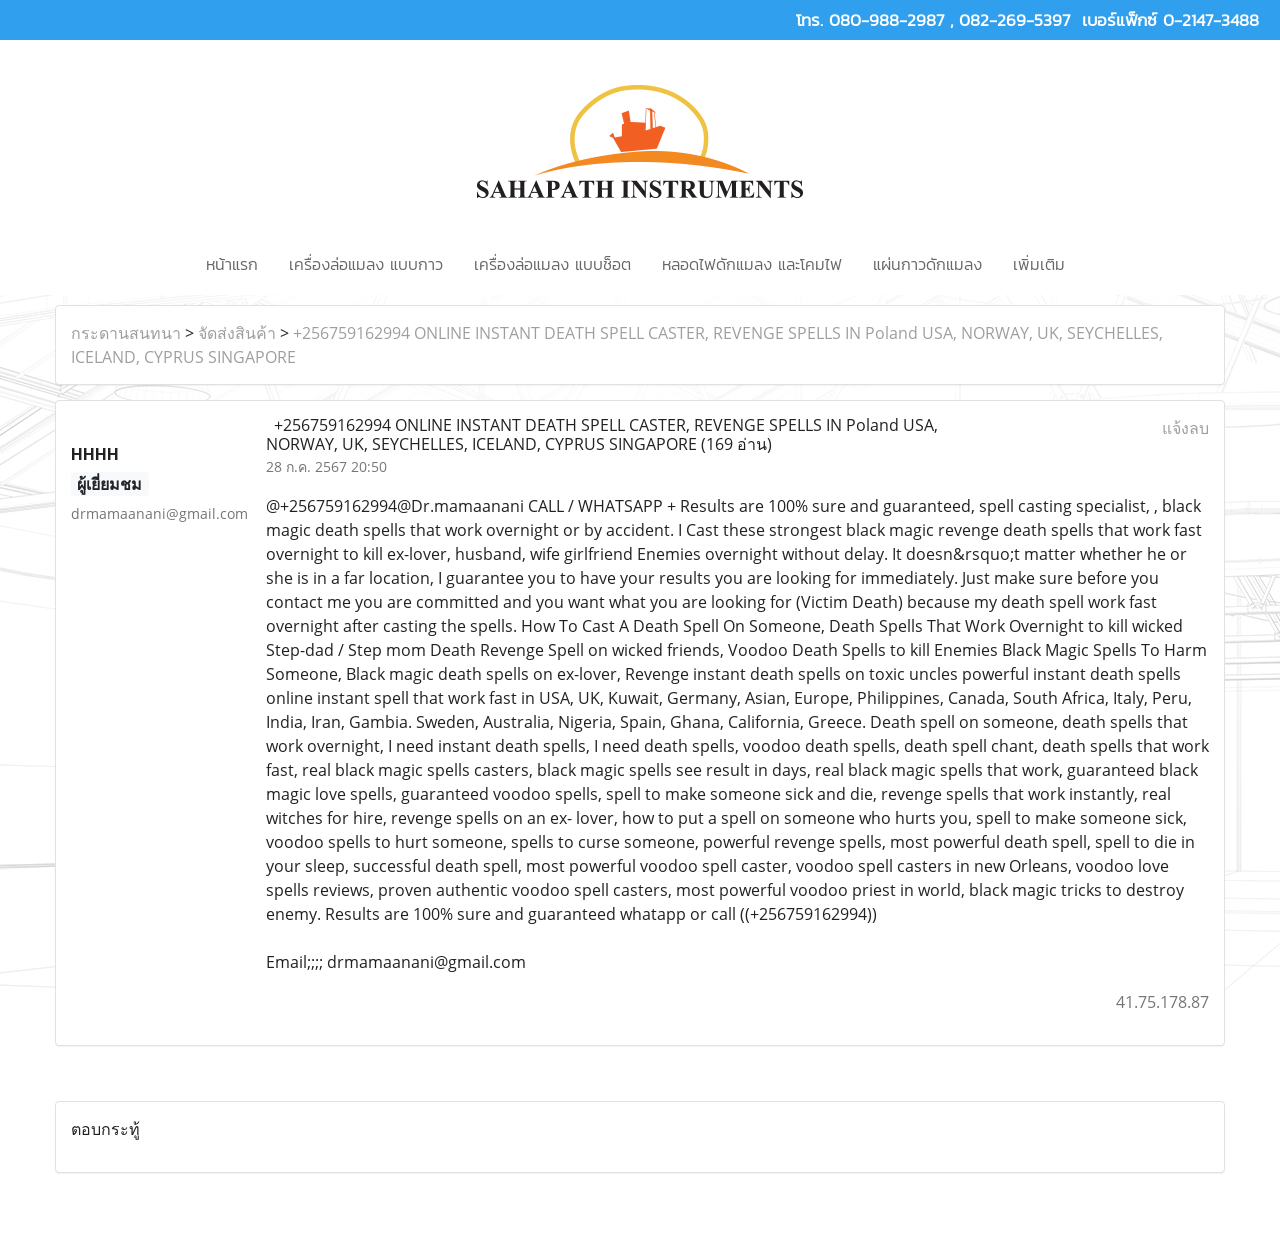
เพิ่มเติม (1039, 264)
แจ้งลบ (1185, 428)
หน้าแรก (232, 264)
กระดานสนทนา (126, 333)
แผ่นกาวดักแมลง (927, 264)
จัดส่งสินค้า (237, 333)
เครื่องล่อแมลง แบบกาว (366, 264)
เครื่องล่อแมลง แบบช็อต (552, 264)
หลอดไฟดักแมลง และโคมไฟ (752, 264)
